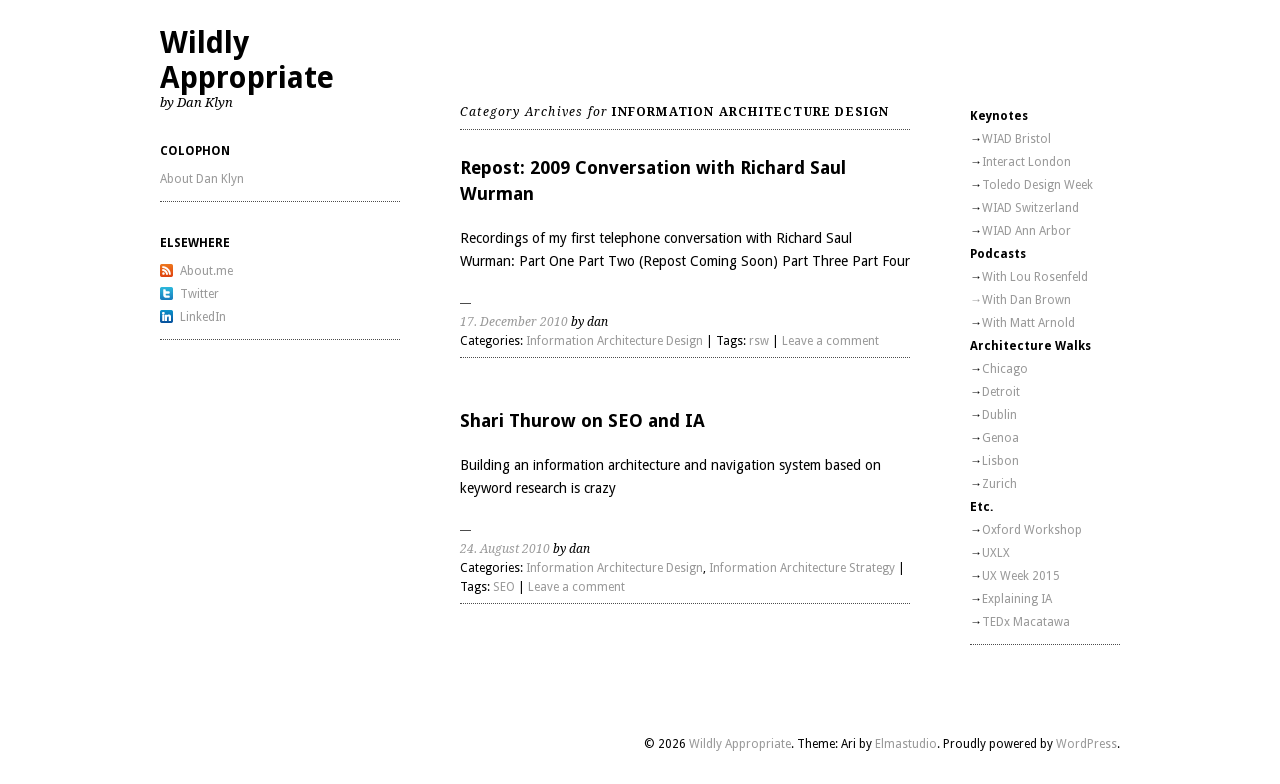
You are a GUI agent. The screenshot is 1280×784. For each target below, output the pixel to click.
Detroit (1001, 392)
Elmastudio (906, 744)
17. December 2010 (514, 322)
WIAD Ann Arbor (1026, 231)
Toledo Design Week (1037, 185)
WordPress (1086, 744)
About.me (206, 271)
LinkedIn (203, 317)
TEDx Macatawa (1026, 622)
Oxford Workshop (1032, 530)
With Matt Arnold (1028, 323)
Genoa (1000, 438)
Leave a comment (830, 341)
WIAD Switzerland (1030, 208)
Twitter (199, 294)
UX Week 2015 (1021, 576)
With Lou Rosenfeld (1035, 277)
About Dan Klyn (202, 179)
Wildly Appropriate (247, 60)
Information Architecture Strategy (802, 568)
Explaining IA (1017, 599)
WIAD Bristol (1016, 139)
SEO (504, 587)
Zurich (999, 484)
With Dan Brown (1026, 300)
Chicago (1005, 369)
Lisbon (1000, 461)
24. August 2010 (505, 549)
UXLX (996, 553)
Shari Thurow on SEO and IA (582, 420)
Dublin (999, 415)
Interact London (1026, 162)
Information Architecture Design (614, 341)
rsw (759, 341)
